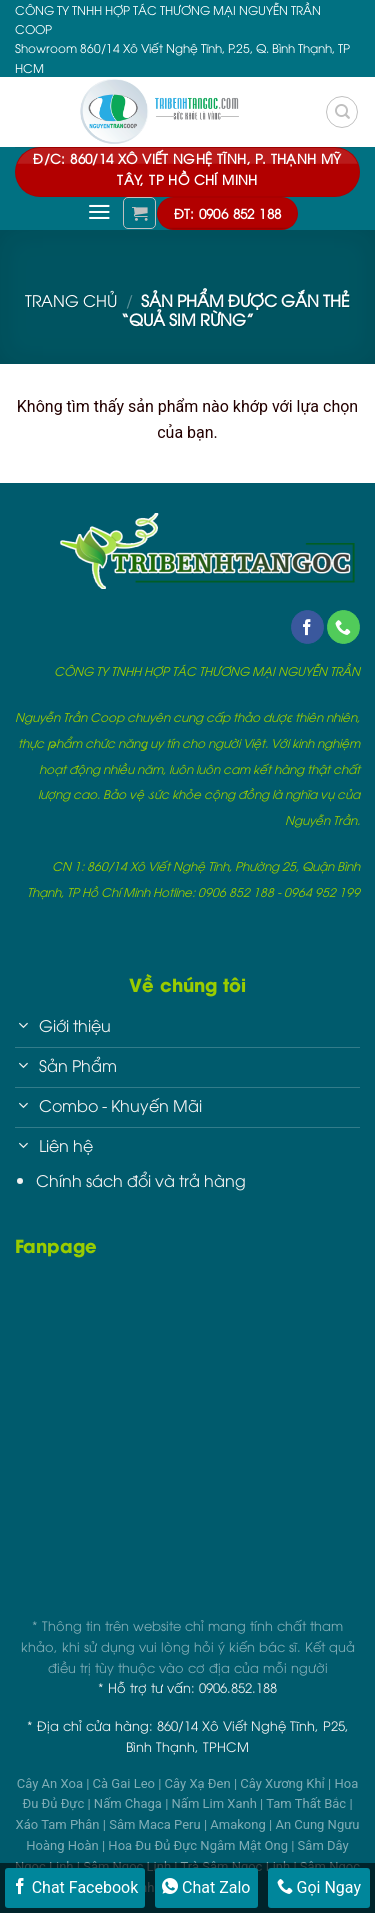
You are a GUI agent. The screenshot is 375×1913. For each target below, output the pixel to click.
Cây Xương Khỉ (284, 1783)
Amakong (239, 1824)
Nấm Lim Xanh (216, 1803)
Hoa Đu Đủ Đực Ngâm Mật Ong (199, 1845)
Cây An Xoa (51, 1783)
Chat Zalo (206, 1887)
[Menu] (99, 212)
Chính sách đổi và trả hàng (141, 1180)
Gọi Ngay (319, 1887)
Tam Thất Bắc (307, 1803)
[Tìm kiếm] (342, 112)
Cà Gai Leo (126, 1783)
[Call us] (343, 627)
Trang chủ (71, 300)
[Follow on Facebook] (307, 627)
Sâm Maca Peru (156, 1824)
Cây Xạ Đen (199, 1783)
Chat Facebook (75, 1887)
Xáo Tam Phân (59, 1824)
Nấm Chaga (129, 1803)
